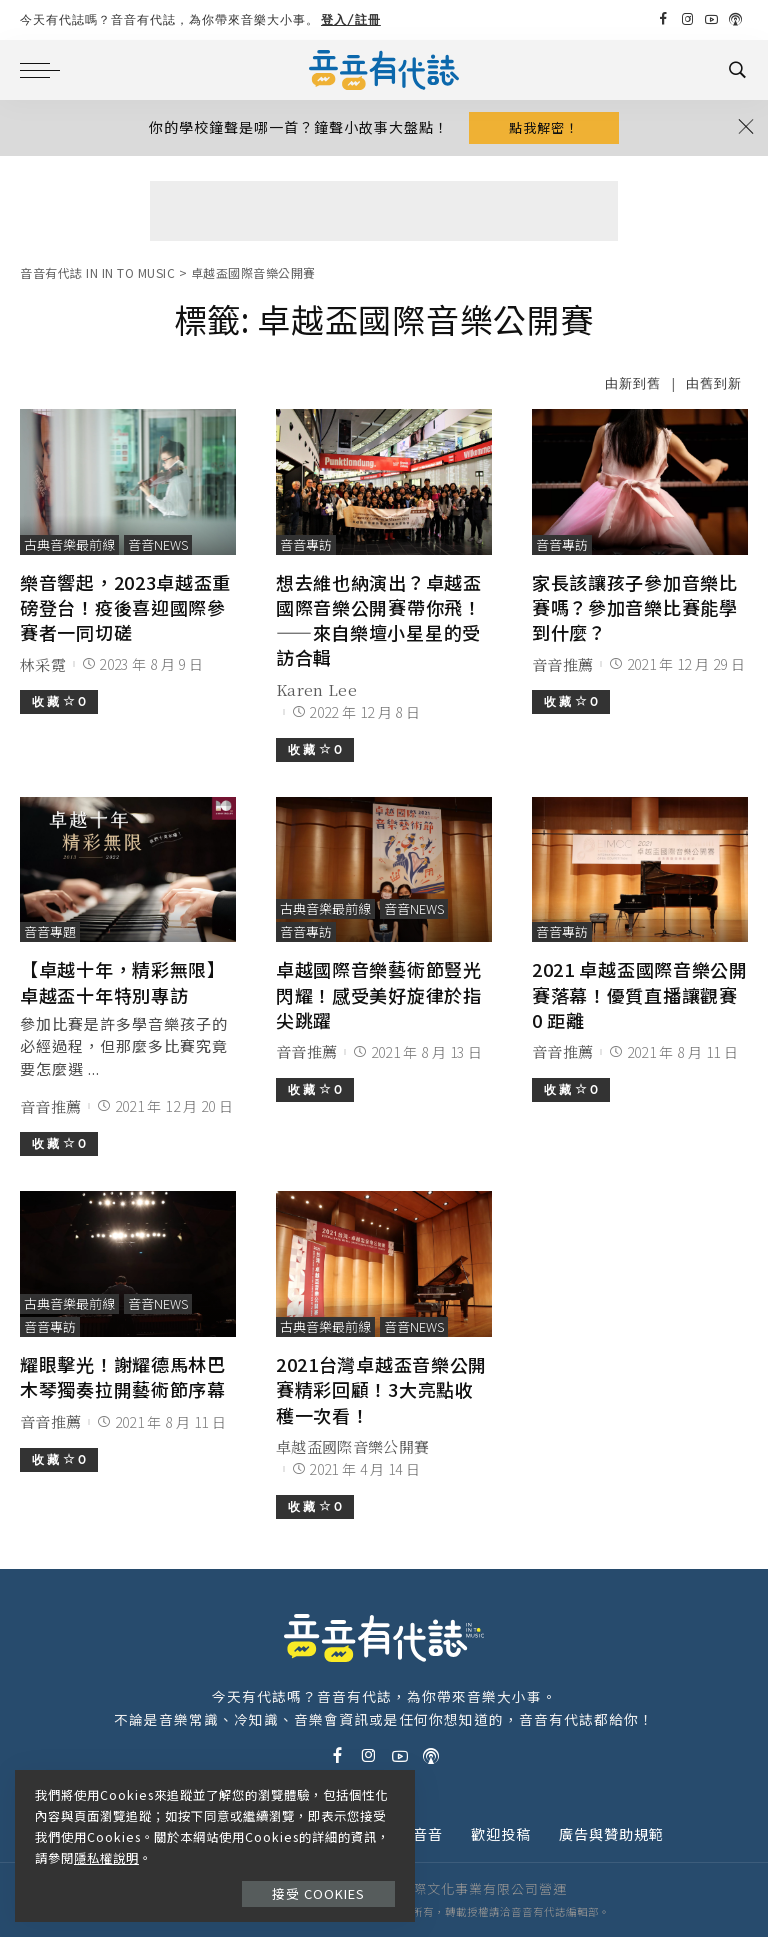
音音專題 (50, 931)
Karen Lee (316, 689)
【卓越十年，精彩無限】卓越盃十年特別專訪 (123, 981)
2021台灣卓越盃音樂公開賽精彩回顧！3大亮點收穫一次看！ (381, 1389)
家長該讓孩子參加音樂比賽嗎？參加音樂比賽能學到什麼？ (635, 607)
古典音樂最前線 (69, 544)
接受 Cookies (318, 1893)
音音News (158, 544)
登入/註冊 (351, 19)
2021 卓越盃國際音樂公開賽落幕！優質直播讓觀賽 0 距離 (640, 994)
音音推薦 (562, 664)
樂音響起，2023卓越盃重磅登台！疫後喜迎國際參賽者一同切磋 (125, 607)
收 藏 (59, 701)
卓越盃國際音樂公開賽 (352, 1446)
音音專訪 (306, 544)
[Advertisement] (384, 211)
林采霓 (43, 664)
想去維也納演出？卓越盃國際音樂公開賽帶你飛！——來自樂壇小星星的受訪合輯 (379, 620)
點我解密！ (544, 127)
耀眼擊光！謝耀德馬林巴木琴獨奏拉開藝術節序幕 (123, 1376)
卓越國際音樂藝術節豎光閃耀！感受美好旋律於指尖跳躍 (379, 994)
